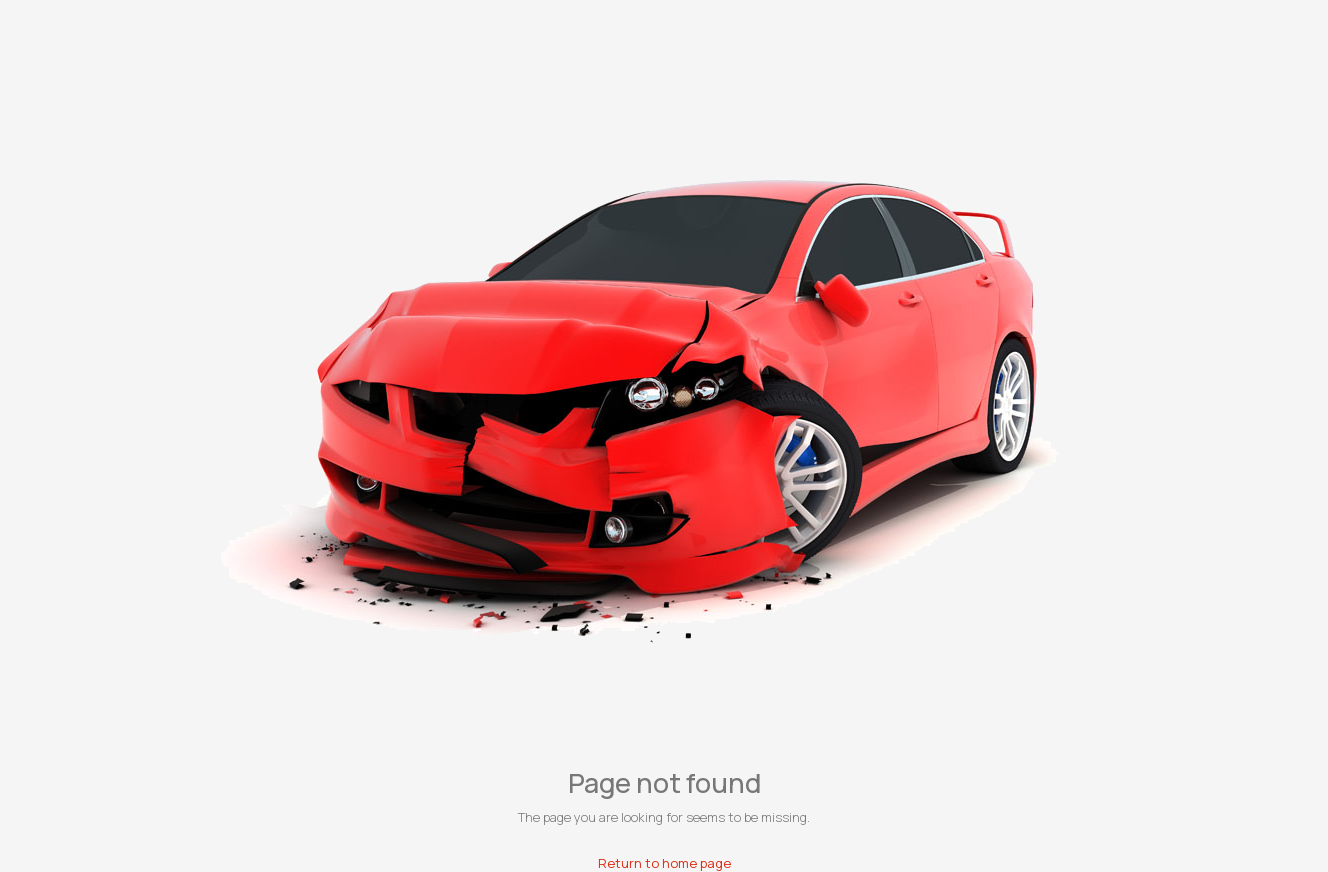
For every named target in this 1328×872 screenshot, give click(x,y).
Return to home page (664, 863)
